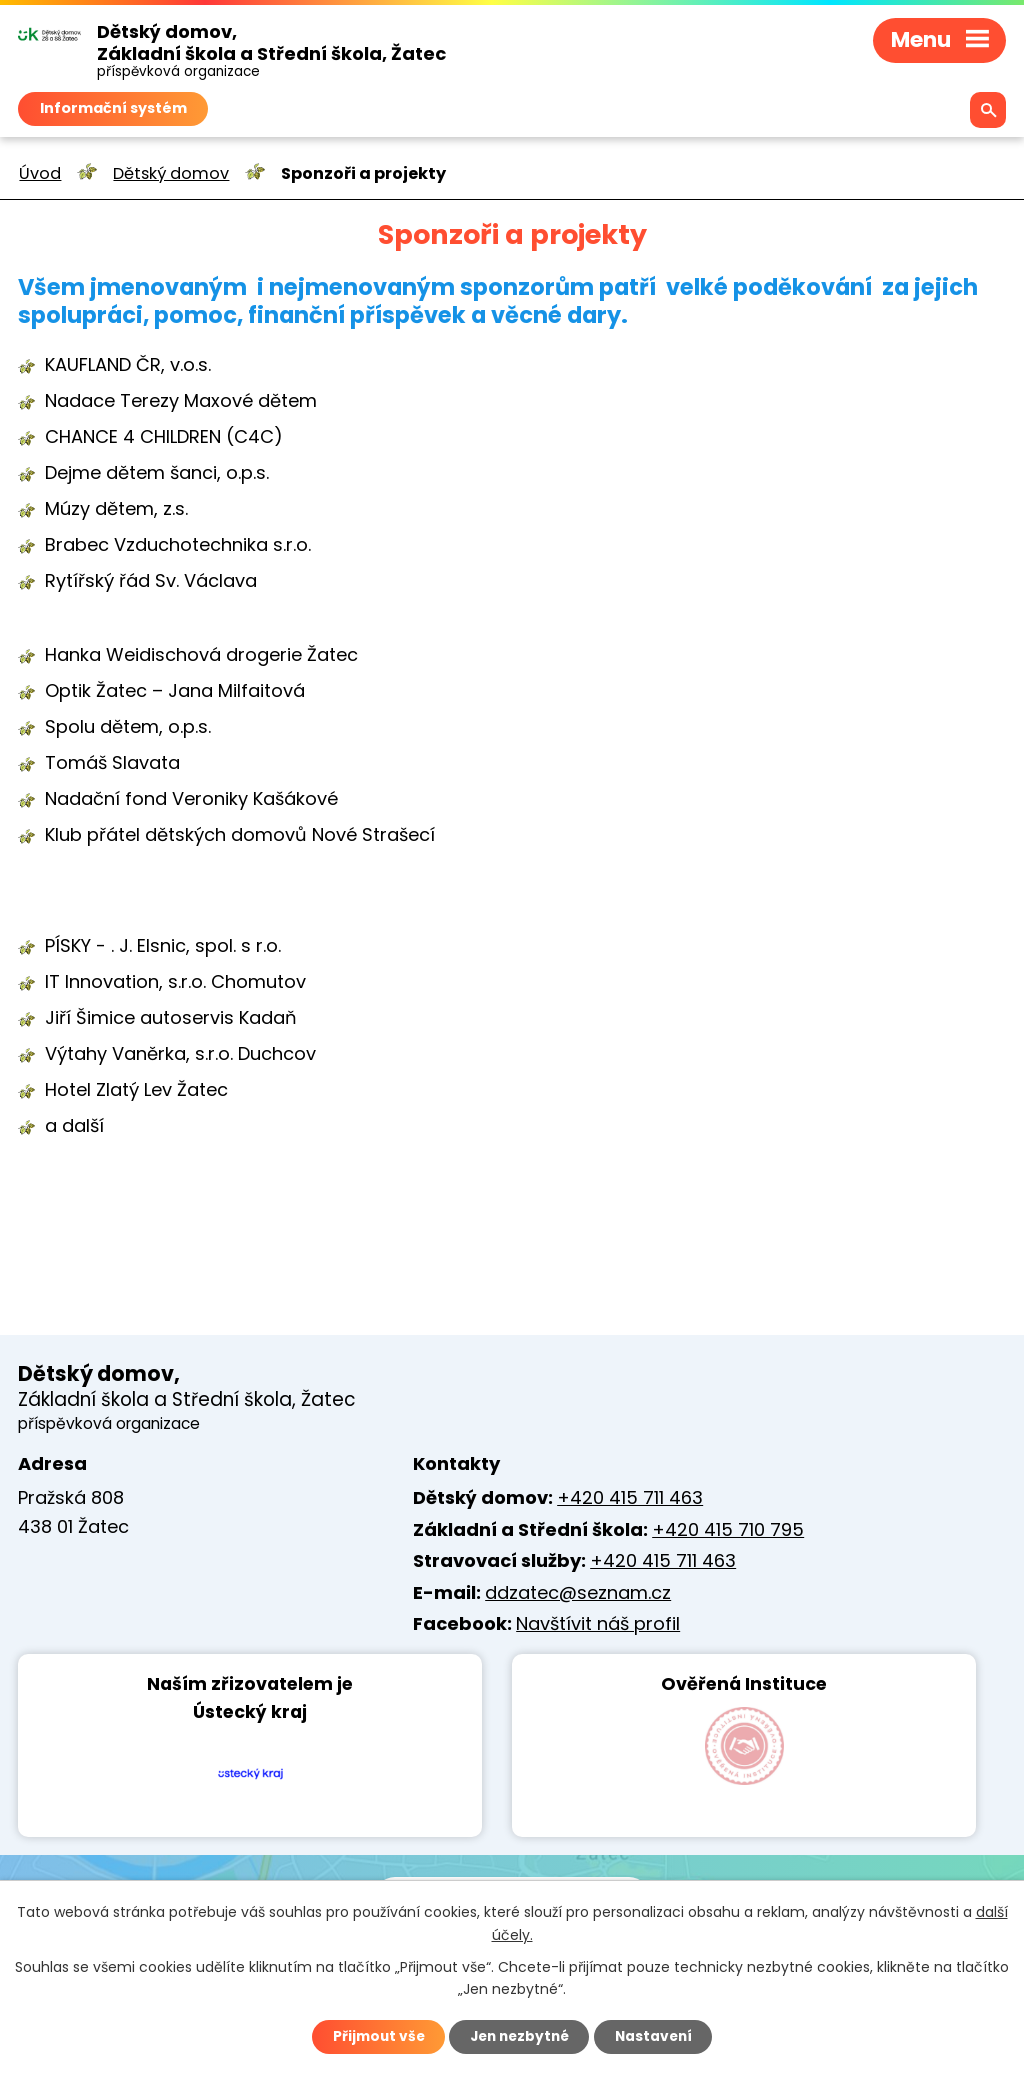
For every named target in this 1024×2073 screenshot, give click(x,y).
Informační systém (113, 108)
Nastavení (658, 2036)
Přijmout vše (373, 2036)
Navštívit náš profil (598, 1623)
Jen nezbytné (519, 2036)
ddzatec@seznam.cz (578, 1592)
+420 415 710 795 (728, 1529)
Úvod (40, 173)
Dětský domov (171, 173)
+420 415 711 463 (630, 1497)
